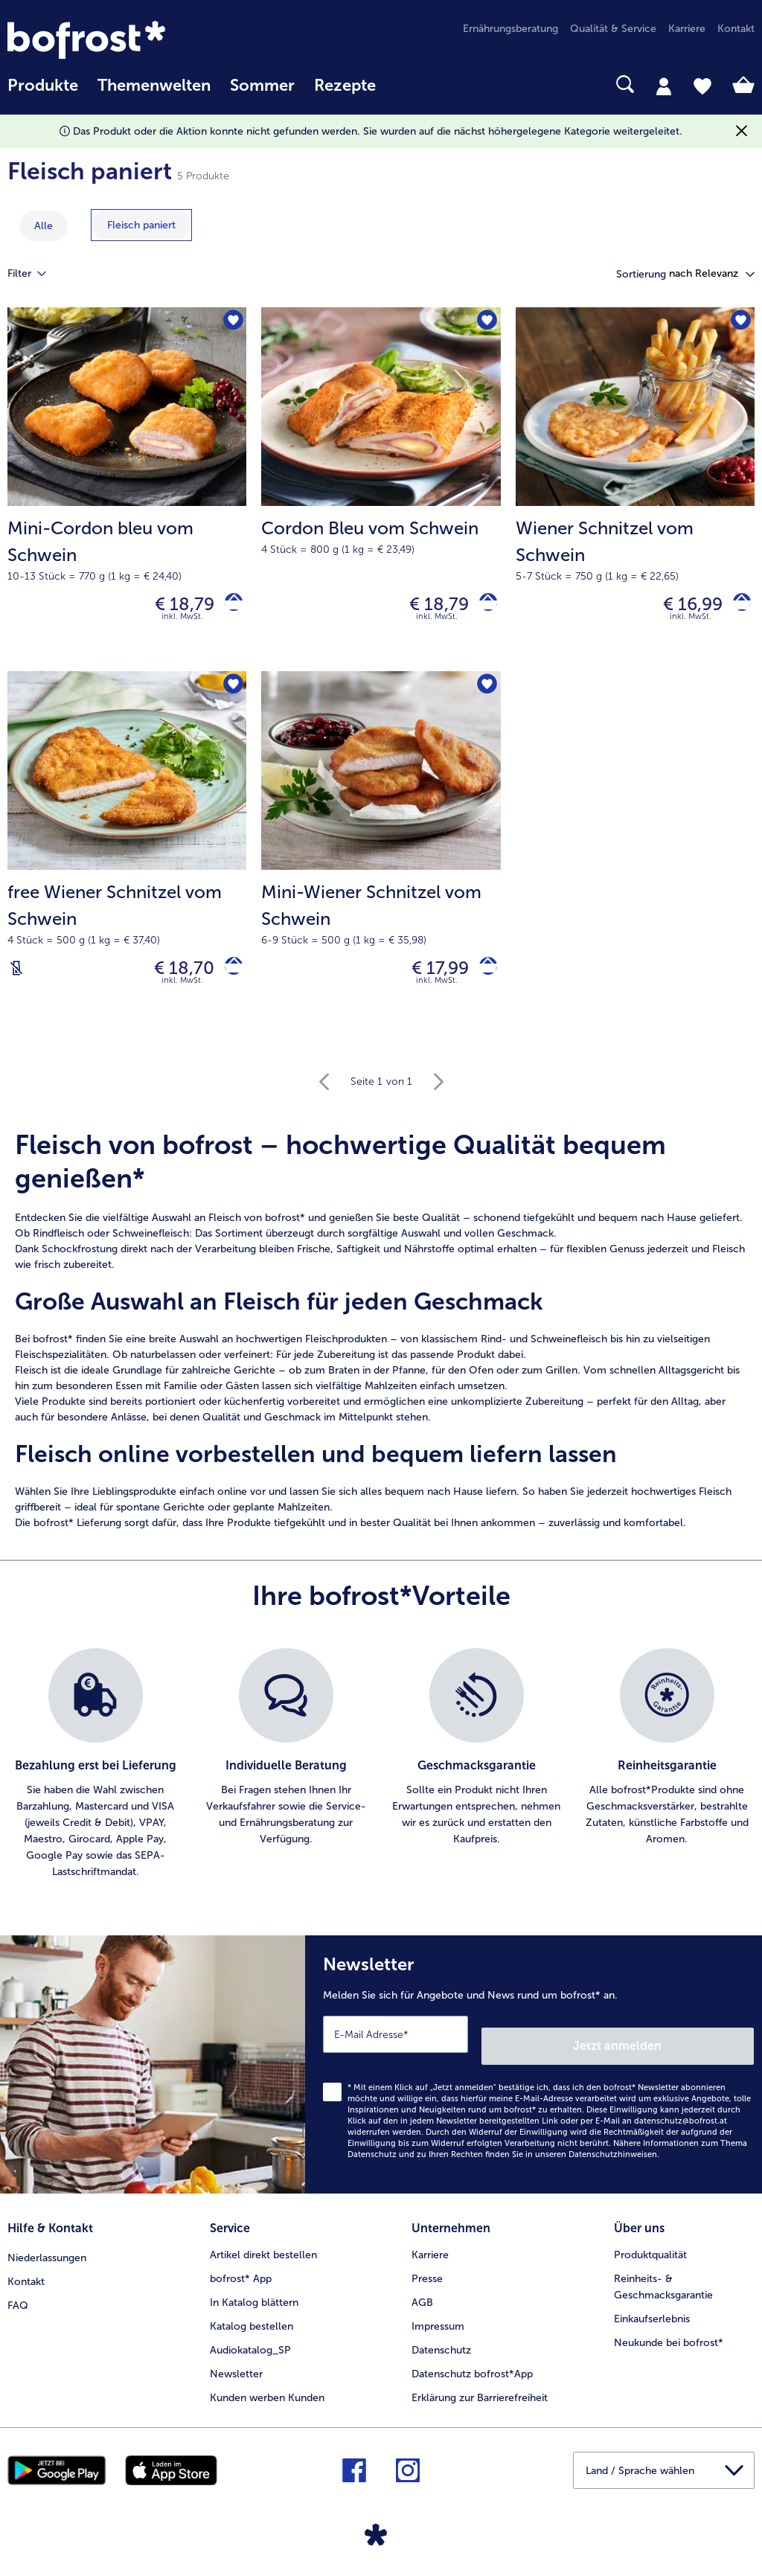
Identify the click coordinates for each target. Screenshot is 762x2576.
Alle (43, 226)
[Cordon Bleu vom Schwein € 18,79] (380, 492)
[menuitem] (42, 93)
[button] (712, 274)
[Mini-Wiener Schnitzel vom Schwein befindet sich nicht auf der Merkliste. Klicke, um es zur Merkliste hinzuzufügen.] (485, 694)
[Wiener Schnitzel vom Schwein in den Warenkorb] (736, 607)
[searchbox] (405, 84)
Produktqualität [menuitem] (650, 2250)
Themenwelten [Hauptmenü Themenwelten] (154, 85)
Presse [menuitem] (427, 2274)
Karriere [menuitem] (686, 28)
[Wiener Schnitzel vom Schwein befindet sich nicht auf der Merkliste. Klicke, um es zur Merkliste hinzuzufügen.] (738, 323)
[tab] (664, 85)
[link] (119, 40)
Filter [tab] (35, 274)
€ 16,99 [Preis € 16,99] (681, 607)
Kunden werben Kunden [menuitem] (267, 2393)
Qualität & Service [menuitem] (613, 28)
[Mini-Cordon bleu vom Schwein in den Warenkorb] (228, 607)
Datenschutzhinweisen (613, 2156)
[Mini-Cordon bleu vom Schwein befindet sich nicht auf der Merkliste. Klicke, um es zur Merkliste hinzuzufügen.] (230, 323)
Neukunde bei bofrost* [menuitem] (668, 2338)
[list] (381, 1778)
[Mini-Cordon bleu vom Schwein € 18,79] (126, 492)
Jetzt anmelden (690, 2047)
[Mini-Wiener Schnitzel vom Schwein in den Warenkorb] (482, 978)
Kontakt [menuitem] (736, 28)
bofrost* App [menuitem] (241, 2274)
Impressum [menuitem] (438, 2322)
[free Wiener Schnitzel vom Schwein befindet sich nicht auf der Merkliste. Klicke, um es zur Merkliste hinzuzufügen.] (230, 694)
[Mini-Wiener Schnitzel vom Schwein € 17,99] (380, 863)
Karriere (430, 2250)
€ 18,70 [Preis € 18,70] (173, 978)
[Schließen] (741, 131)
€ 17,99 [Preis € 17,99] (429, 978)
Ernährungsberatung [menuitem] (510, 28)
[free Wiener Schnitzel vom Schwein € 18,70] (126, 863)
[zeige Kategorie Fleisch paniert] (141, 225)
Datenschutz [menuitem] (441, 2345)
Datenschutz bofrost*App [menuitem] (472, 2369)
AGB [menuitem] (422, 2298)
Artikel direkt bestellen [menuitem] (263, 2250)
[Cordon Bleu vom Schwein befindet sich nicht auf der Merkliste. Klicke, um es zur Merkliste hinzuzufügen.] (485, 323)
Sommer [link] (262, 85)
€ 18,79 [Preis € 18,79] (173, 607)
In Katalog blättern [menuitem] (254, 2298)
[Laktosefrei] (16, 978)
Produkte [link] (42, 85)
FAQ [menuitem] (17, 2298)
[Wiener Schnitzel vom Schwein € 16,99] (635, 492)
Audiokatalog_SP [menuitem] (250, 2345)
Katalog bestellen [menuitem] (251, 2322)
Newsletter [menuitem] (236, 2369)
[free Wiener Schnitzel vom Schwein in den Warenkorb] (228, 978)
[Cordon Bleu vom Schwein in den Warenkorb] (482, 607)
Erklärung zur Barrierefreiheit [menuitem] (480, 2393)
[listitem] (95, 1778)
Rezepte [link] (345, 85)
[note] (381, 1342)
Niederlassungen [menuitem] (46, 2250)
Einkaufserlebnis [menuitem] (652, 2314)
